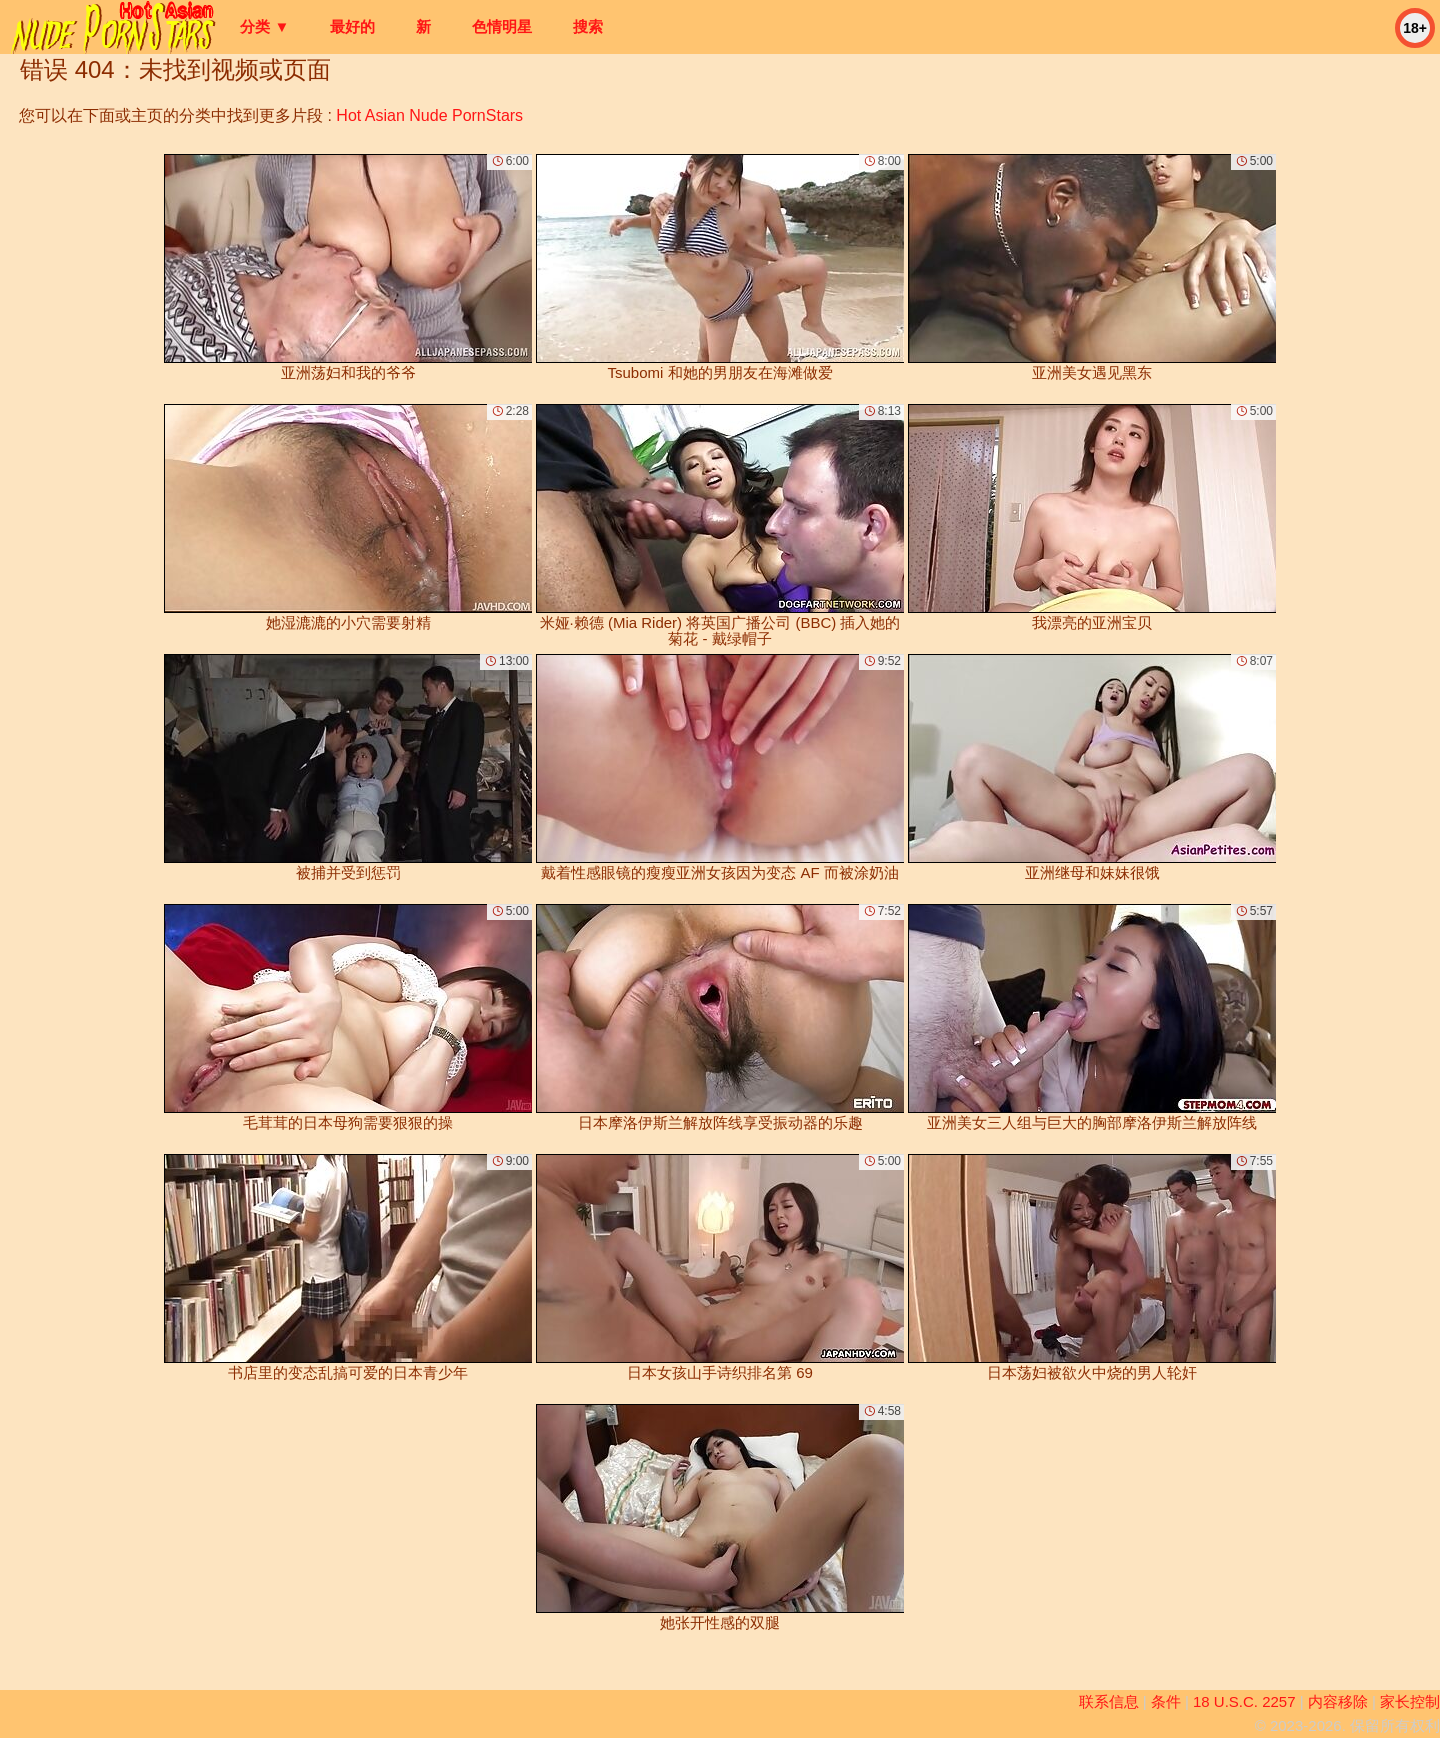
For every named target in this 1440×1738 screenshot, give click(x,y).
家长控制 (1410, 1701)
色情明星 (502, 26)
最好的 (352, 26)
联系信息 (1109, 1701)
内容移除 (1338, 1701)
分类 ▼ (264, 26)
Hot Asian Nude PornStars (429, 115)
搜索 (588, 26)
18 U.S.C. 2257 (1244, 1701)
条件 (1166, 1701)
